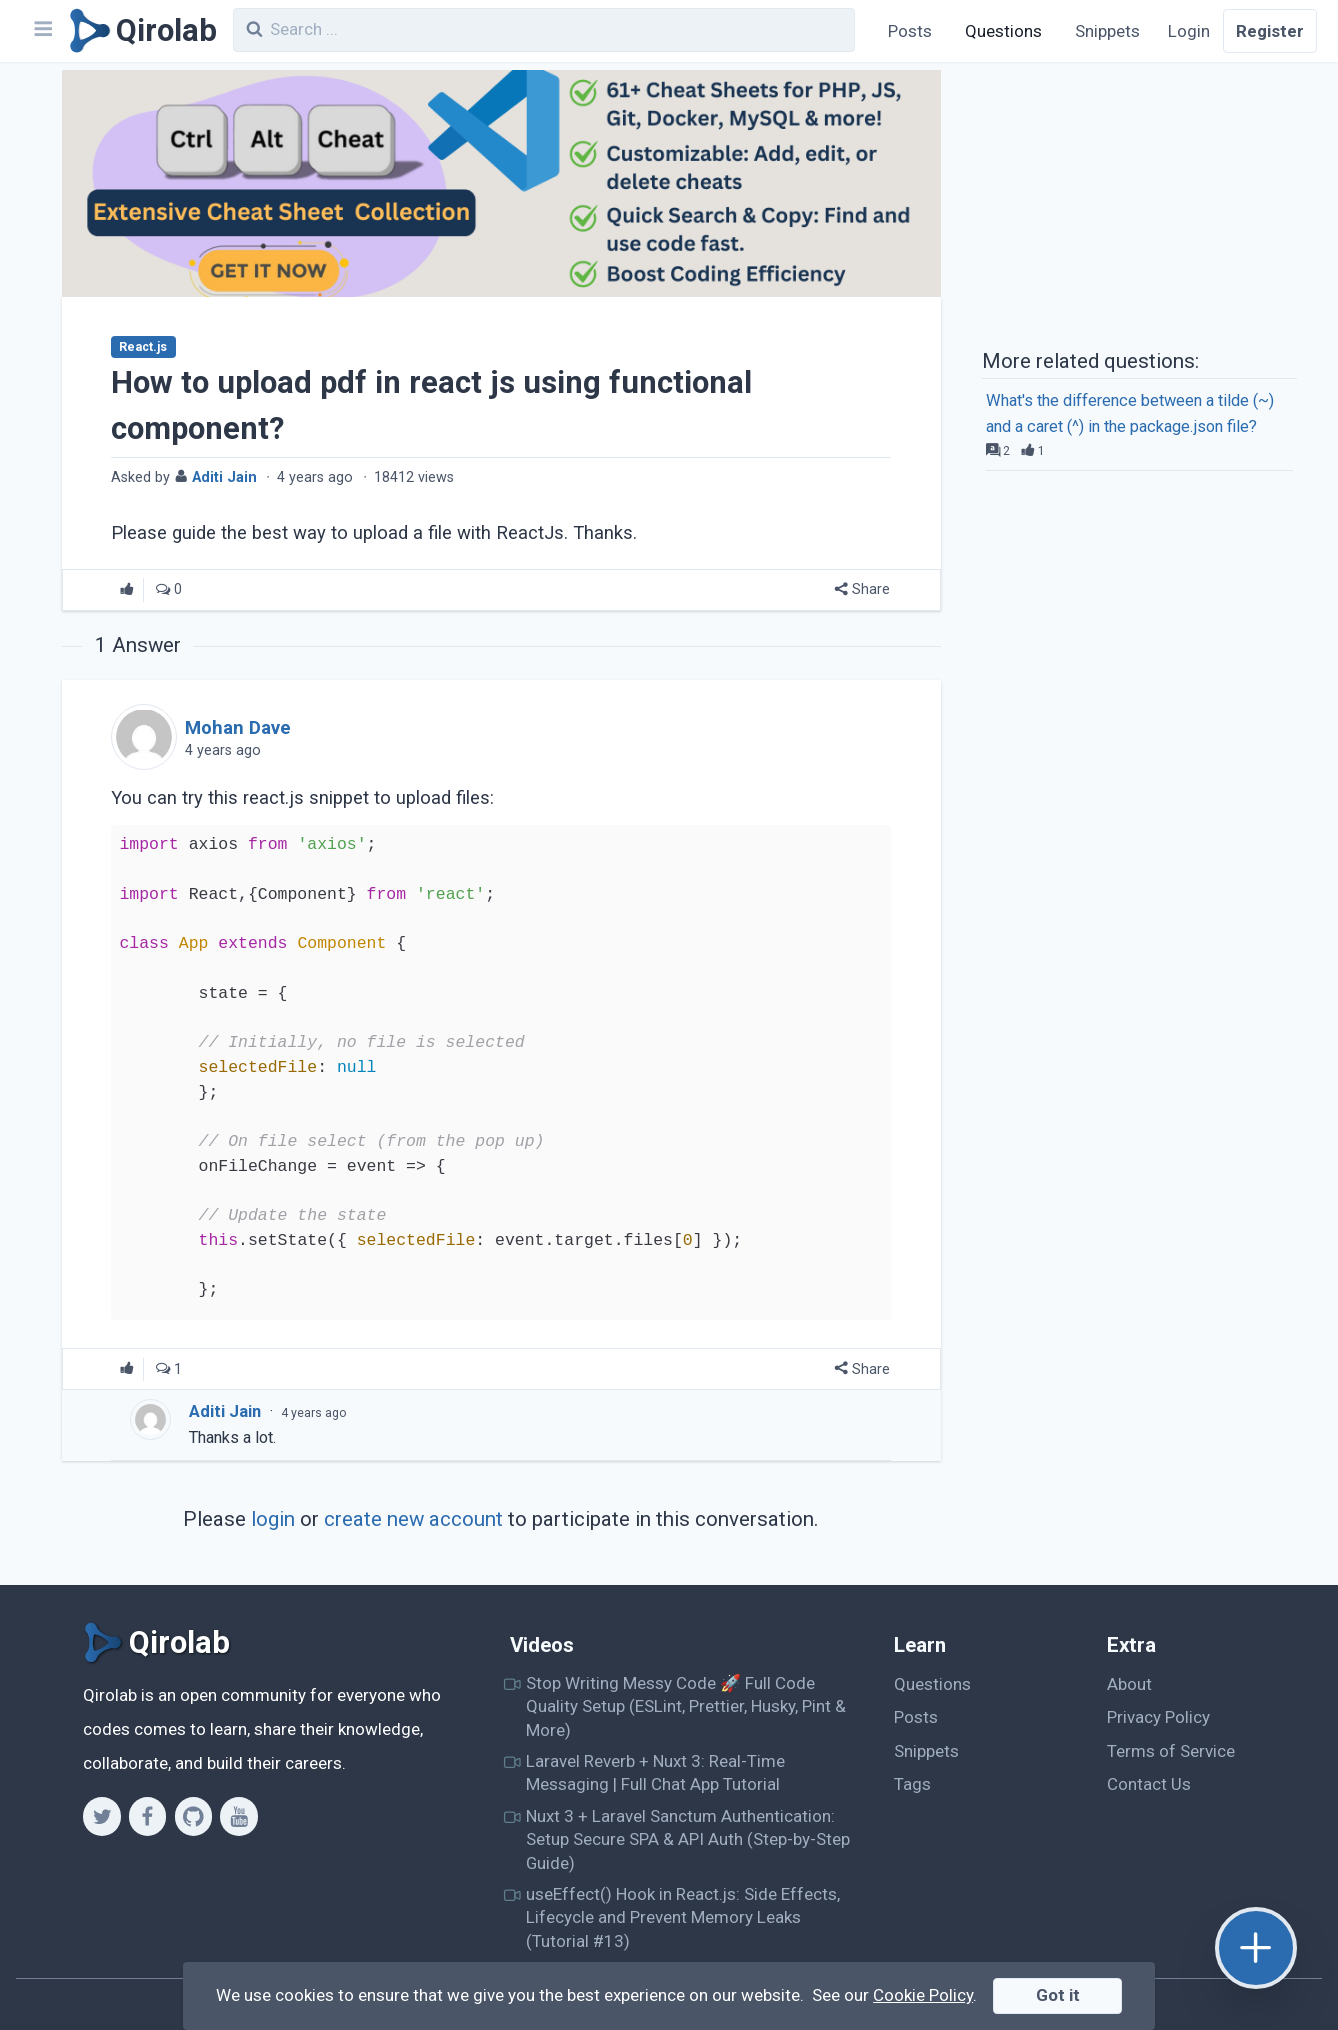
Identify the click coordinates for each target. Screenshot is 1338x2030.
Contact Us (1149, 1784)
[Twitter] (101, 1816)
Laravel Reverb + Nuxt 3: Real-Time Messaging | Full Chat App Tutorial (655, 1772)
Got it (1058, 1995)
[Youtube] (238, 1816)
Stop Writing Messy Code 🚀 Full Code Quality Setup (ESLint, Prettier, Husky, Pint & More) (686, 1706)
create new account (413, 1519)
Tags (912, 1784)
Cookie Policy (923, 1995)
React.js (143, 347)
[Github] (193, 1816)
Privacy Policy (1158, 1717)
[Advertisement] (1139, 203)
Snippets (1107, 31)
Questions (1003, 31)
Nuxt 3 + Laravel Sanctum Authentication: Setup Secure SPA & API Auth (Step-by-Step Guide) (688, 1839)
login (273, 1519)
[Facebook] (147, 1816)
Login (1189, 31)
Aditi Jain (225, 1411)
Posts (910, 31)
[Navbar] (42, 31)
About (1129, 1684)
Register (1270, 31)
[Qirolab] (139, 31)
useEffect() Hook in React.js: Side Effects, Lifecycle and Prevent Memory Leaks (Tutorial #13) (683, 1917)
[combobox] (544, 30)
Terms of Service (1171, 1751)
